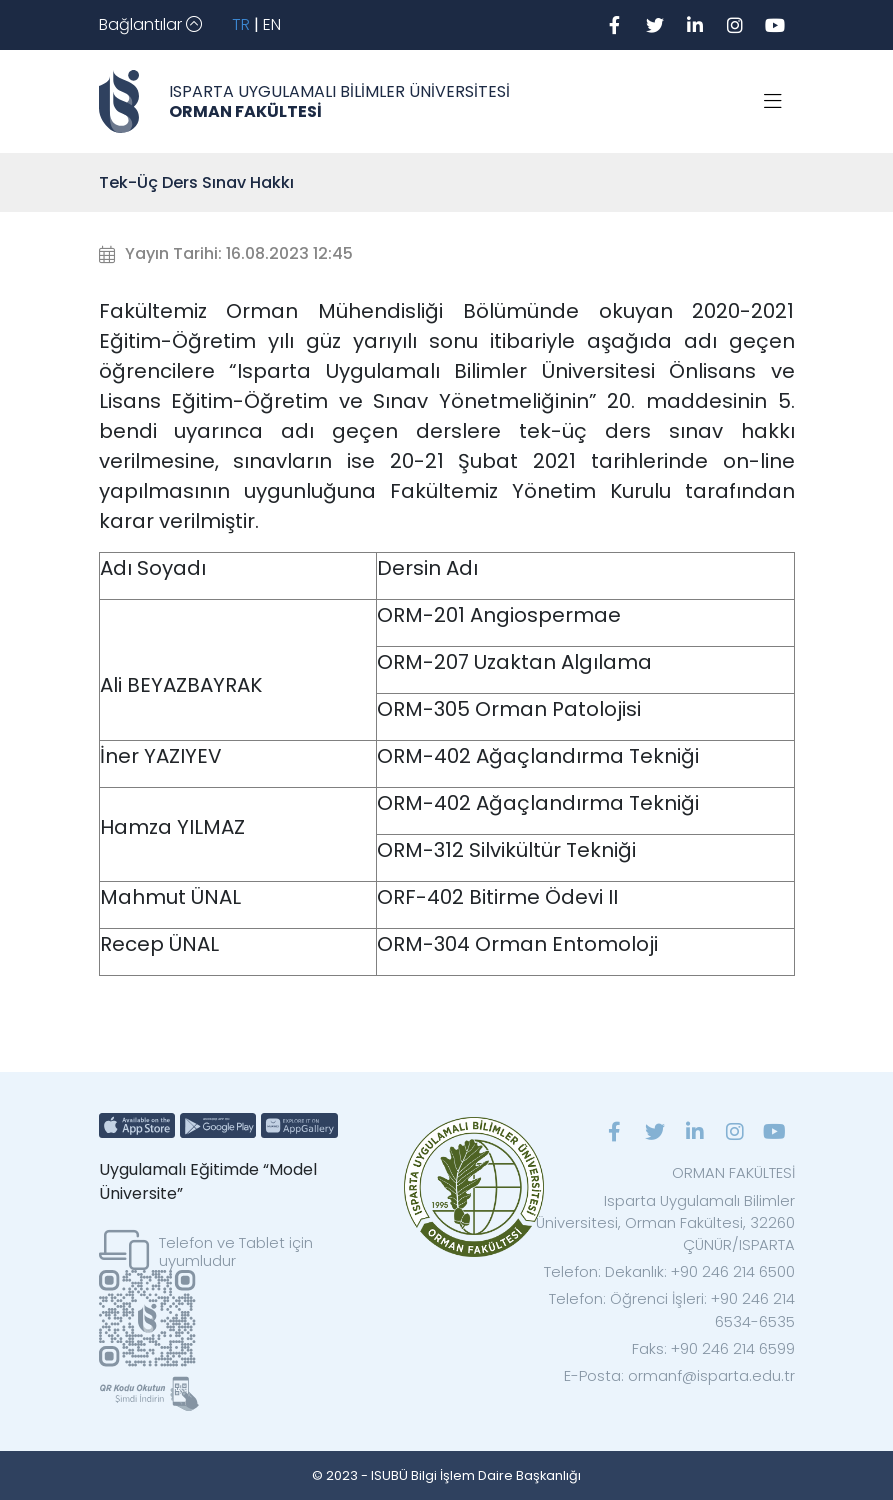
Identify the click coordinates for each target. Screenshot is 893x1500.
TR (241, 24)
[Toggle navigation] (150, 25)
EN (272, 24)
